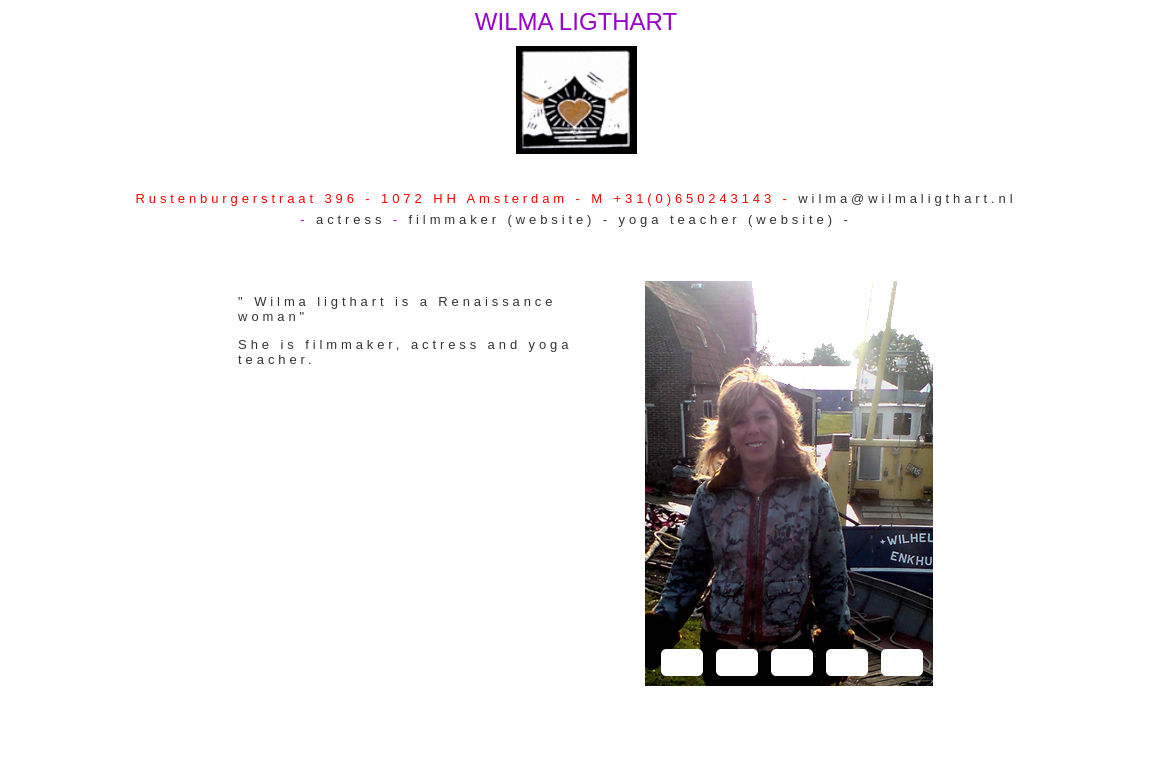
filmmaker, (358, 344)
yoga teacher (680, 219)
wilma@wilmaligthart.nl (907, 198)
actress (354, 219)
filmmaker (458, 219)
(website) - (563, 219)
